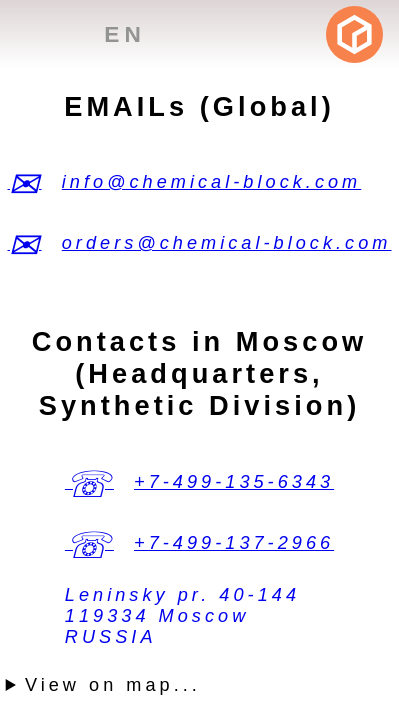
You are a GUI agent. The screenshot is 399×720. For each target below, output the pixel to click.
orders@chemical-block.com (227, 243)
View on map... (113, 685)
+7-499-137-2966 (234, 543)
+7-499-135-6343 (234, 482)
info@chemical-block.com (212, 182)
